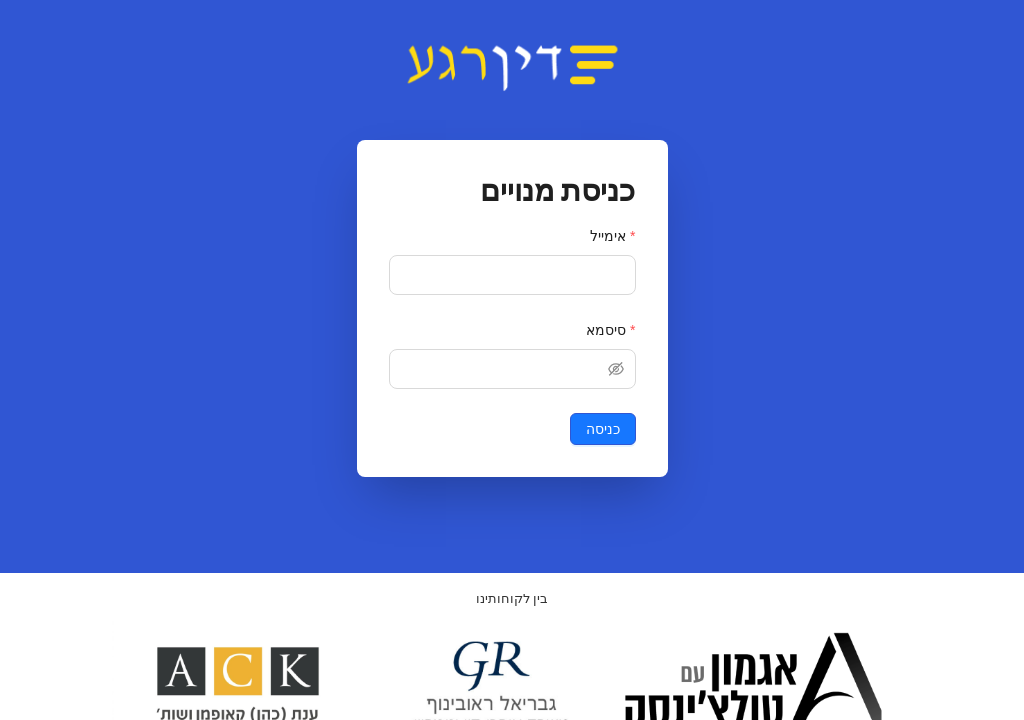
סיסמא (606, 330)
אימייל (608, 236)
